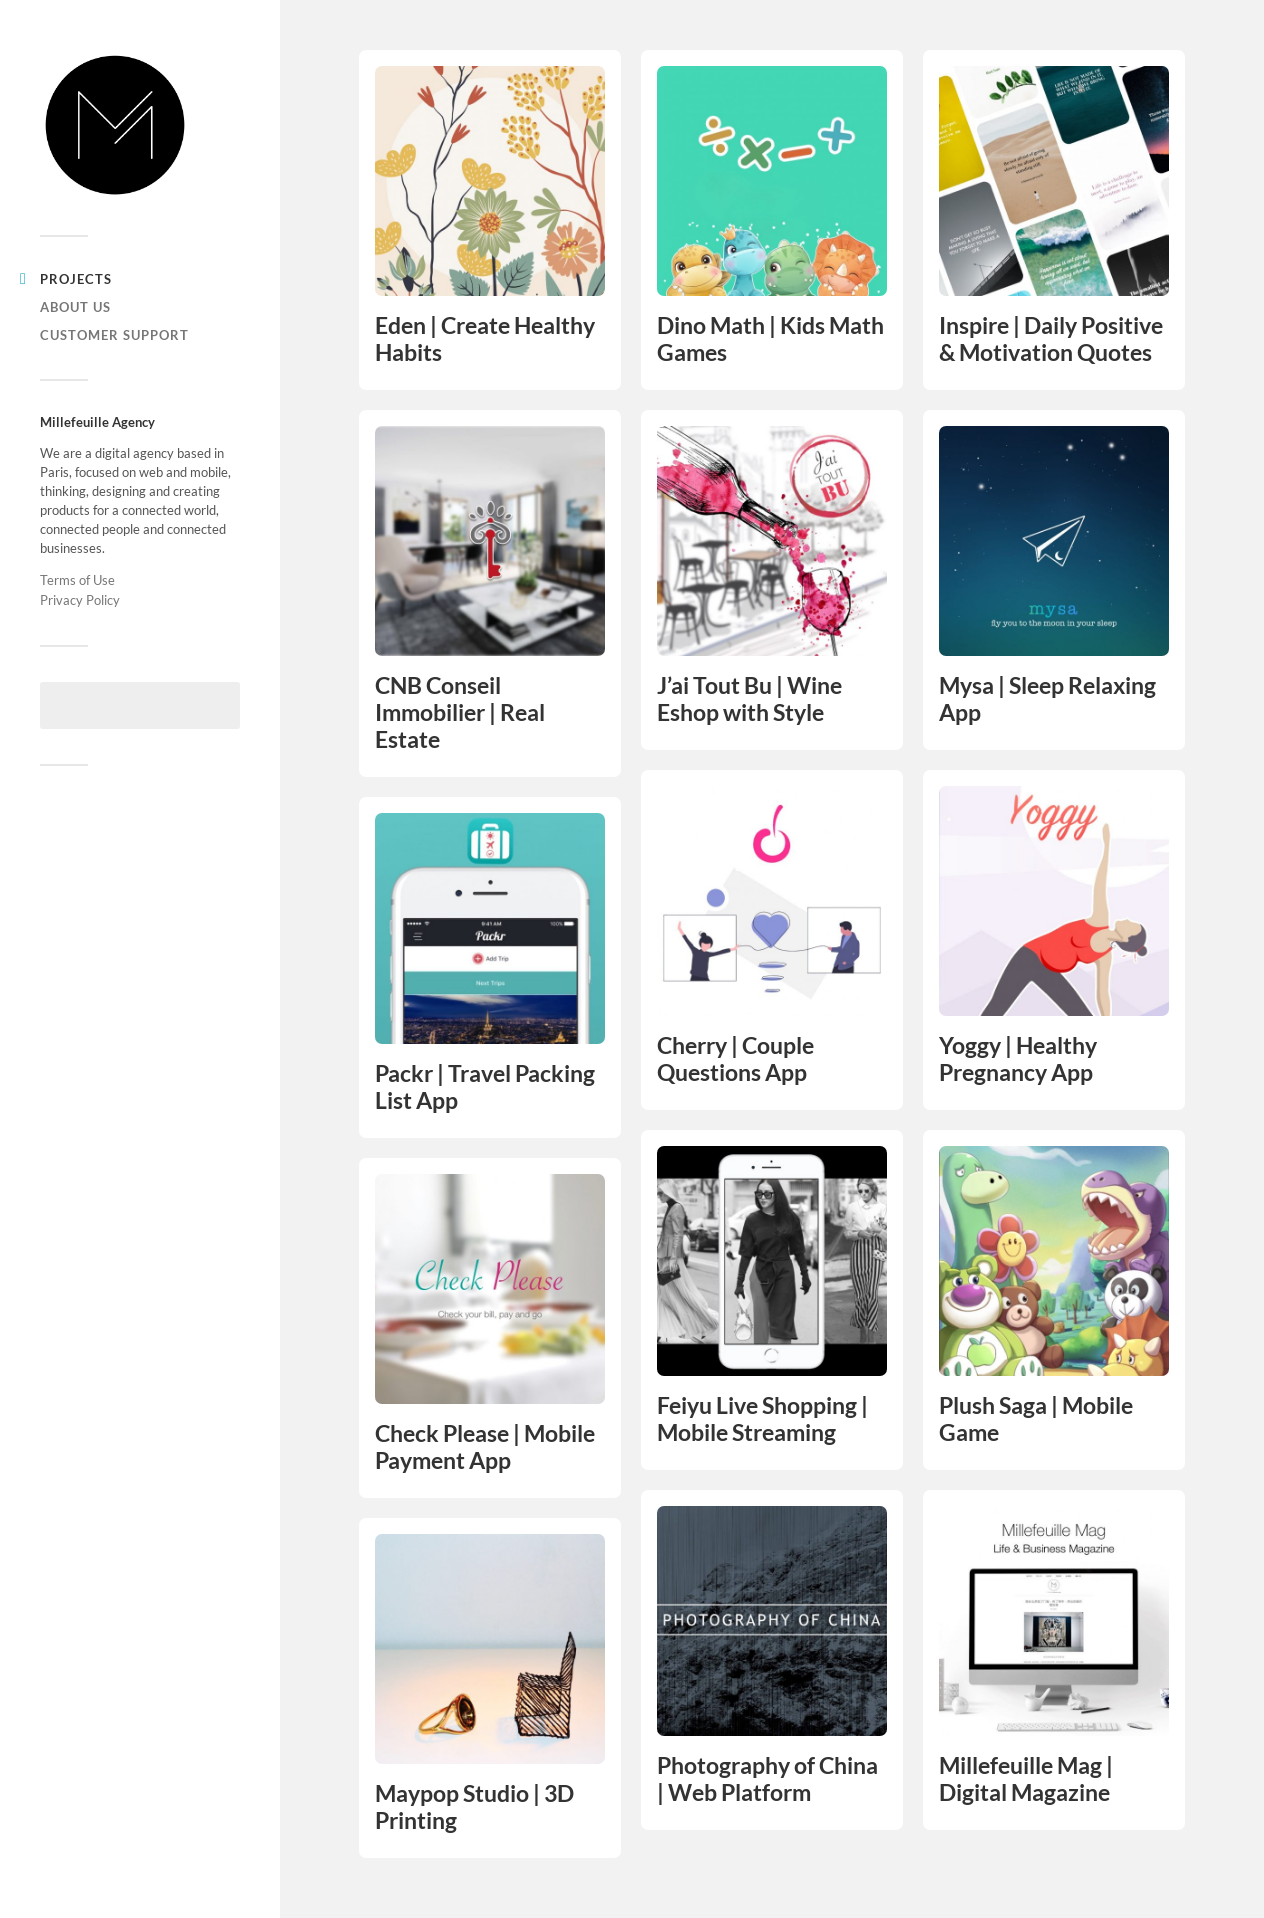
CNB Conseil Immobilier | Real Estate (460, 712)
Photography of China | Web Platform (767, 1779)
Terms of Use (77, 580)
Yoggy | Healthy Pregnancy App (1018, 1059)
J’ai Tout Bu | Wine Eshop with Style (749, 699)
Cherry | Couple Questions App (735, 1059)
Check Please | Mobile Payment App (485, 1447)
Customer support (114, 335)
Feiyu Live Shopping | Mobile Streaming (762, 1419)
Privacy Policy (80, 600)
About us (75, 307)
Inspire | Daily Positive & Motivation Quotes (1051, 339)
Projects (76, 279)
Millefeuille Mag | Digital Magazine (1026, 1779)
